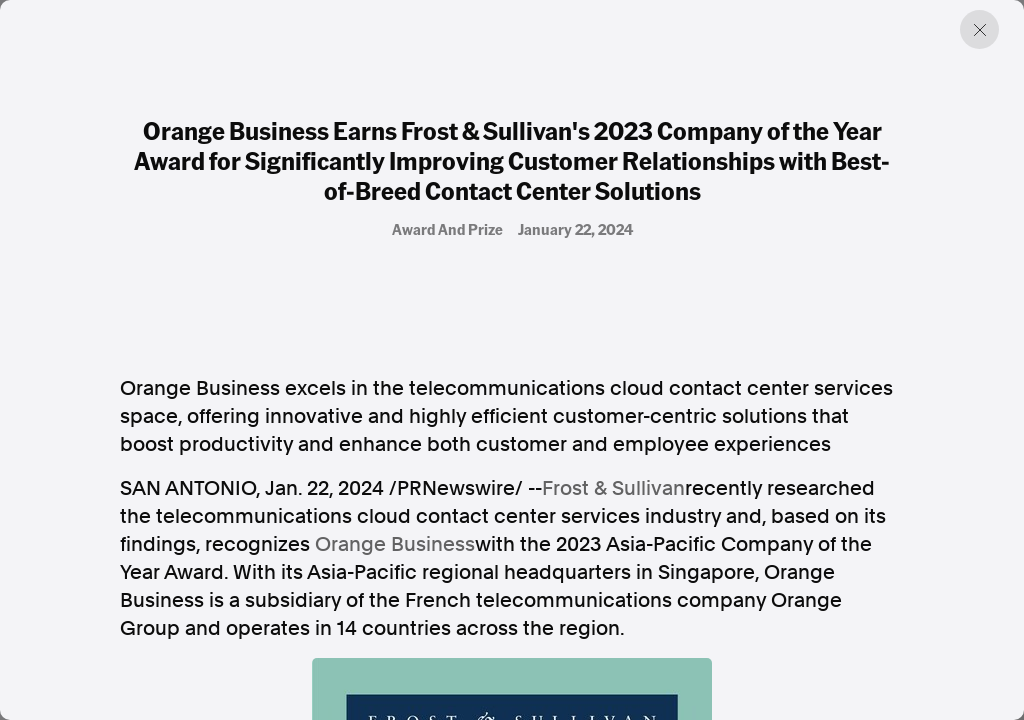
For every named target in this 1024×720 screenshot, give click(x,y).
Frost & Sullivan (613, 488)
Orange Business (395, 544)
